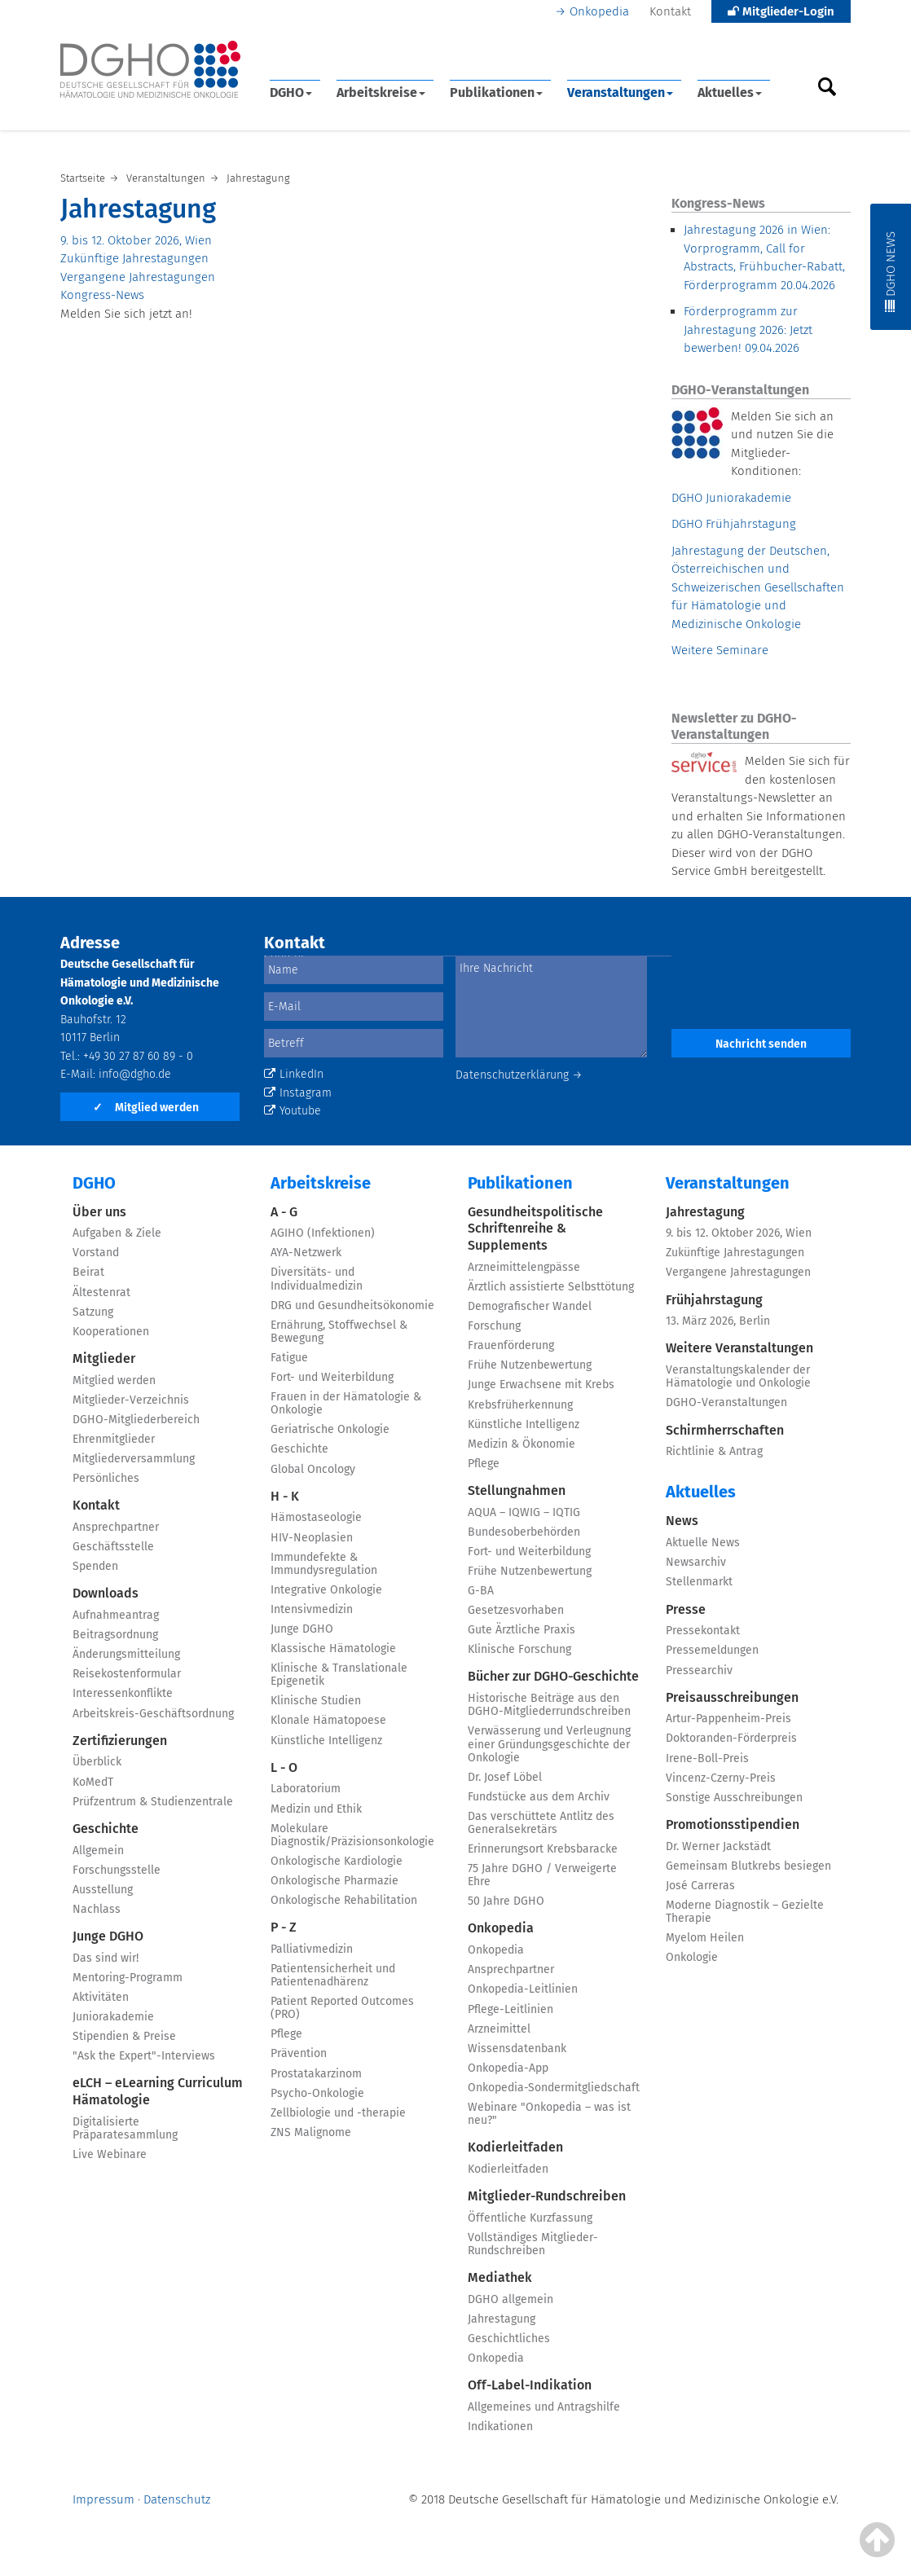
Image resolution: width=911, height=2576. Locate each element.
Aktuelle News (703, 1543)
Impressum (103, 2499)
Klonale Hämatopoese (328, 1720)
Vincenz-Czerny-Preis (721, 1778)
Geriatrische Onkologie (330, 1429)
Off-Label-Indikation (530, 2385)
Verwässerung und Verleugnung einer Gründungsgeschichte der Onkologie (549, 1744)
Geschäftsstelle (113, 1547)
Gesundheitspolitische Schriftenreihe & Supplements (535, 1229)
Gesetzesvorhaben (516, 1610)
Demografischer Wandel (530, 1306)
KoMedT (93, 1782)
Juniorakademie (113, 2017)
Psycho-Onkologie (317, 2093)
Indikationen (500, 2426)
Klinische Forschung (519, 1649)
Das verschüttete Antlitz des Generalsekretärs (541, 1822)
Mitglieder (104, 1358)
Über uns (99, 1212)
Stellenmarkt (699, 1582)
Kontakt (670, 11)
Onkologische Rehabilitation (344, 1900)
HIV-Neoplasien (312, 1538)
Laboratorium (306, 1789)
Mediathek (500, 2277)
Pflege (286, 2034)
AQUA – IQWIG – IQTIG (524, 1512)
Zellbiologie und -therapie (338, 2113)
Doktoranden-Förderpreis (731, 1738)
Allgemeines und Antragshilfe (544, 2407)
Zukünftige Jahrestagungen (134, 258)
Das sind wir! (106, 1958)
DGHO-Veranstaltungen (726, 1402)
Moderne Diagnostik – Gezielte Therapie (745, 1911)
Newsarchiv (696, 1562)
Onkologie (692, 1957)
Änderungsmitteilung (126, 1654)
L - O (284, 1767)
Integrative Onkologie (326, 1590)
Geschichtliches (509, 2338)
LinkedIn (293, 1074)
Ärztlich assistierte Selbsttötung (551, 1287)
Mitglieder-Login (781, 11)
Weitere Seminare (719, 650)
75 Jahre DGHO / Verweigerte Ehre (542, 1875)
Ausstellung (103, 1890)
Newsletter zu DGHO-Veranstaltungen (734, 726)
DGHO (291, 92)
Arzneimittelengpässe (524, 1267)
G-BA (481, 1591)
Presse (686, 1609)
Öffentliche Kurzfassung (530, 2218)
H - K (285, 1496)
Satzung (93, 1312)
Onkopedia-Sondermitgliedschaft (554, 2088)
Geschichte (106, 1828)
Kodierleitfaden (515, 2147)
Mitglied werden (146, 1107)
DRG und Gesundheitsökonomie (352, 1305)
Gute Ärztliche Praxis (521, 1630)
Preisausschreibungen (732, 1697)
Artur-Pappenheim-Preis (728, 1718)
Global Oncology (313, 1469)
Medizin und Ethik (316, 1809)
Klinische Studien (316, 1701)
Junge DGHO (108, 1936)
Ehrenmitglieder (114, 1439)
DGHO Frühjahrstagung (733, 524)
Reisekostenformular (127, 1674)
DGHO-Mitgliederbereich (136, 1419)
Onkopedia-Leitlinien (523, 1989)
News (682, 1520)
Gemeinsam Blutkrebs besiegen (748, 1866)
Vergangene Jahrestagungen (137, 277)
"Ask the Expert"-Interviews (144, 2056)
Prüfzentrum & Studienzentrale (153, 1802)
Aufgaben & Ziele (117, 1233)
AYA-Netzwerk (306, 1252)
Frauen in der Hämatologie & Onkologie (346, 1403)
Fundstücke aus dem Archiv (539, 1797)
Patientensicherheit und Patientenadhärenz (333, 1975)
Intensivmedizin (312, 1609)
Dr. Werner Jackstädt (718, 1846)
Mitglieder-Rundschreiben (547, 2196)
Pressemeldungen (712, 1650)
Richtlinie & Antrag (714, 1451)
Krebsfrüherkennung (520, 1405)
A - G (284, 1212)
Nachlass (97, 1909)
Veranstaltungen (620, 92)
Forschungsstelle (117, 1870)
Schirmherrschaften (725, 1430)
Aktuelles (730, 92)
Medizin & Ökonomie (521, 1444)
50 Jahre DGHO (506, 1901)
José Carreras (700, 1885)
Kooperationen (111, 1332)
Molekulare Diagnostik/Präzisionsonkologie (352, 1835)
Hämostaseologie (316, 1517)
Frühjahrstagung (714, 1300)
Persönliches (106, 1478)
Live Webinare (110, 2154)
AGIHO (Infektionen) (323, 1233)
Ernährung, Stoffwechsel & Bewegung (339, 1331)
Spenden (95, 1566)
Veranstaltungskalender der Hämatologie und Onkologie (738, 1376)
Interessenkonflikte (123, 1693)
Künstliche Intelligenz (326, 1740)
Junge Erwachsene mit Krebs (541, 1384)
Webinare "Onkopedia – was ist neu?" (549, 2113)
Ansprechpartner (116, 1527)
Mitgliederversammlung (134, 1459)
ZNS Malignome (311, 2132)
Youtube (292, 1111)
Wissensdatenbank (517, 2048)
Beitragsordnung (115, 1635)
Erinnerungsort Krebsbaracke (543, 1849)
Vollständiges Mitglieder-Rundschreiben (533, 2244)
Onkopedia (599, 11)
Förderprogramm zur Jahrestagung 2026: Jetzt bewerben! (748, 329)
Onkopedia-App (508, 2068)
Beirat (88, 1272)
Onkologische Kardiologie (337, 1861)
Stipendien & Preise (124, 2036)
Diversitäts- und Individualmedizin (317, 1278)
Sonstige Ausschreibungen (734, 1798)
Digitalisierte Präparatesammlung (125, 2128)
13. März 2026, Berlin (718, 1321)
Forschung (494, 1326)
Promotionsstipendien (732, 1824)
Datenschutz (176, 2499)
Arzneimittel (499, 2029)
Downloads (106, 1593)
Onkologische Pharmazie (334, 1881)
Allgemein (98, 1850)
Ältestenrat (101, 1292)
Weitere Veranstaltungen (739, 1348)
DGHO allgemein (510, 2299)
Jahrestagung (501, 2319)
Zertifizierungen (120, 1740)
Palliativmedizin (312, 1949)
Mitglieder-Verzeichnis (131, 1400)
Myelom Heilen (705, 1938)
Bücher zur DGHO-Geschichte (553, 1676)
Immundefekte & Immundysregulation (324, 1563)
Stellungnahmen (517, 1490)
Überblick (97, 1762)
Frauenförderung (511, 1345)
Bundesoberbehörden (524, 1532)
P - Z (284, 1927)
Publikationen (496, 92)
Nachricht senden (761, 1044)
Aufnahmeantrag (116, 1615)
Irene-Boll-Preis (707, 1758)
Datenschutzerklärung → (519, 1075)
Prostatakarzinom (316, 2074)
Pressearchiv (699, 1670)
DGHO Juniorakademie (731, 497)
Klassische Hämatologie (333, 1648)
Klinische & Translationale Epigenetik (339, 1674)
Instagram (298, 1093)
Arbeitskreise (381, 92)
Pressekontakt (703, 1630)
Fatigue (289, 1358)
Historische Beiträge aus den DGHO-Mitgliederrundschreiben (549, 1704)
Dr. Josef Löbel (505, 1777)
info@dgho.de (135, 1074)
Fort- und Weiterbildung (332, 1377)
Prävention (299, 2053)
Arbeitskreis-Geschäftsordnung (153, 1714)
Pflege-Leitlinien (510, 2009)
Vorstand (96, 1252)
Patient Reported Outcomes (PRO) (342, 2007)
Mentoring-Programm (128, 1978)
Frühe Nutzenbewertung (530, 1365)
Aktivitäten (101, 1997)
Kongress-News (102, 295)
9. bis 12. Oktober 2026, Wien (136, 240)
